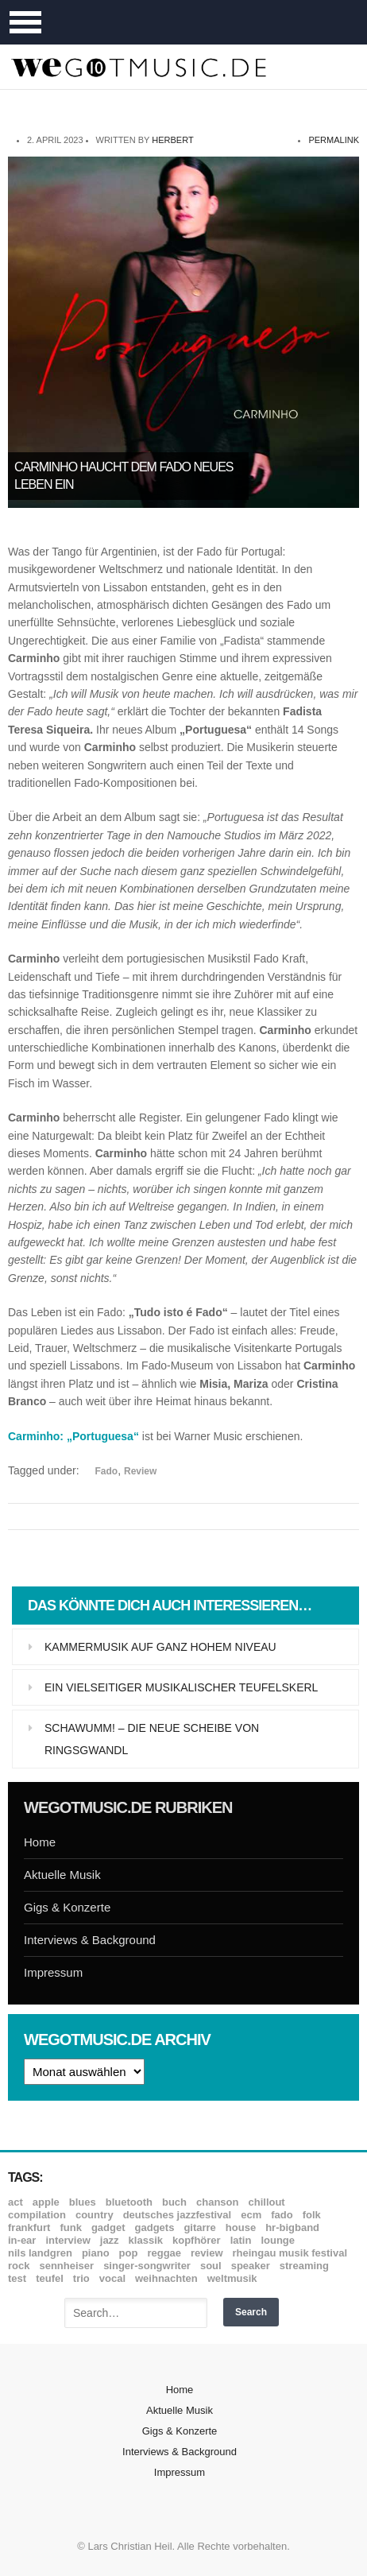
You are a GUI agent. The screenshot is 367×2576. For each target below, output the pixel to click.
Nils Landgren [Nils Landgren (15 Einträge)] (40, 2253)
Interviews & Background (90, 1940)
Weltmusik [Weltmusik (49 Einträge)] (232, 2278)
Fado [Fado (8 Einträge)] (281, 2215)
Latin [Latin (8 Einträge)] (241, 2240)
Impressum (53, 1972)
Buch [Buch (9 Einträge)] (174, 2202)
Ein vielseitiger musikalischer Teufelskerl (181, 1687)
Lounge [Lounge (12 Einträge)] (278, 2240)
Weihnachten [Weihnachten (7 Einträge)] (166, 2278)
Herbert (172, 140)
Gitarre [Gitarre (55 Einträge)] (199, 2227)
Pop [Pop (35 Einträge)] (128, 2253)
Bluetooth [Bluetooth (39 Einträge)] (129, 2202)
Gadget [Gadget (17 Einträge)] (108, 2227)
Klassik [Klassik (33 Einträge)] (146, 2240)
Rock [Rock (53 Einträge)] (18, 2266)
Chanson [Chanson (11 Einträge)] (217, 2202)
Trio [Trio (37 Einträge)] (81, 2278)
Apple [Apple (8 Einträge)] (46, 2202)
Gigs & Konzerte (67, 1907)
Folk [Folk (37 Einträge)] (312, 2215)
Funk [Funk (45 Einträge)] (70, 2227)
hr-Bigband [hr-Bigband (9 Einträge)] (292, 2227)
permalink (333, 140)
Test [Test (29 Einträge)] (17, 2278)
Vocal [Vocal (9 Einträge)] (112, 2278)
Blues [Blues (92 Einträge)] (82, 2202)
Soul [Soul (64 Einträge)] (211, 2266)
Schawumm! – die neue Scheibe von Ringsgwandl (151, 1739)
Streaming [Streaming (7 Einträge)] (304, 2266)
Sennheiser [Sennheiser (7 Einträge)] (66, 2266)
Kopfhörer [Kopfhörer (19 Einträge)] (196, 2240)
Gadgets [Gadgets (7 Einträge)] (155, 2227)
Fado (106, 1471)
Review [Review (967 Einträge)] (206, 2253)
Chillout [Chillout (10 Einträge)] (266, 2202)
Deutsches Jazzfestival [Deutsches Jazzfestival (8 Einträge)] (177, 2215)
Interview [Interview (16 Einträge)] (67, 2240)
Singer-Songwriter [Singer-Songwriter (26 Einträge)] (147, 2266)
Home (40, 1842)
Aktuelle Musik (62, 1874)
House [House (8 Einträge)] (241, 2227)
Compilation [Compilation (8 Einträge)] (37, 2215)
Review (140, 1471)
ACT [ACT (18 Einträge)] (15, 2202)
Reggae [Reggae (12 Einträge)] (164, 2253)
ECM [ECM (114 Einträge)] (251, 2215)
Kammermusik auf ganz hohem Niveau (160, 1647)
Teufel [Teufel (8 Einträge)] (50, 2278)
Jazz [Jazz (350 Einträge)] (109, 2240)
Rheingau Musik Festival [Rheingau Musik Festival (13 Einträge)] (290, 2253)
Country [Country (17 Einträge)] (94, 2215)
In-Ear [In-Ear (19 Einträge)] (22, 2240)
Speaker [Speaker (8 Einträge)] (250, 2266)
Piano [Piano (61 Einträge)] (96, 2253)
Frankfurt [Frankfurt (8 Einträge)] (29, 2227)
